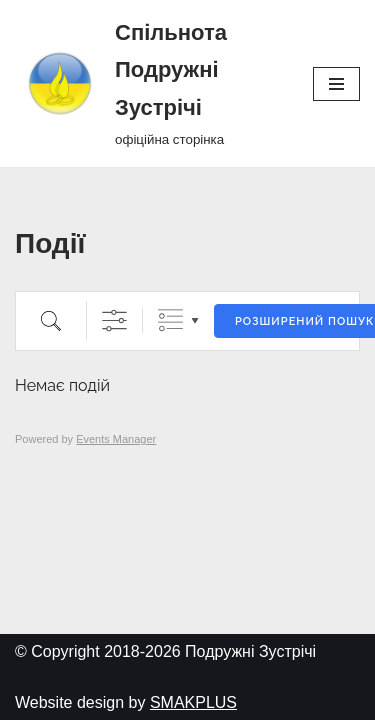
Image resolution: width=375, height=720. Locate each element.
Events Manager (116, 439)
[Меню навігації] (336, 84)
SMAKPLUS (193, 702)
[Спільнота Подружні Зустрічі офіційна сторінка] (149, 83)
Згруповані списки (170, 320)
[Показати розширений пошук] (114, 320)
